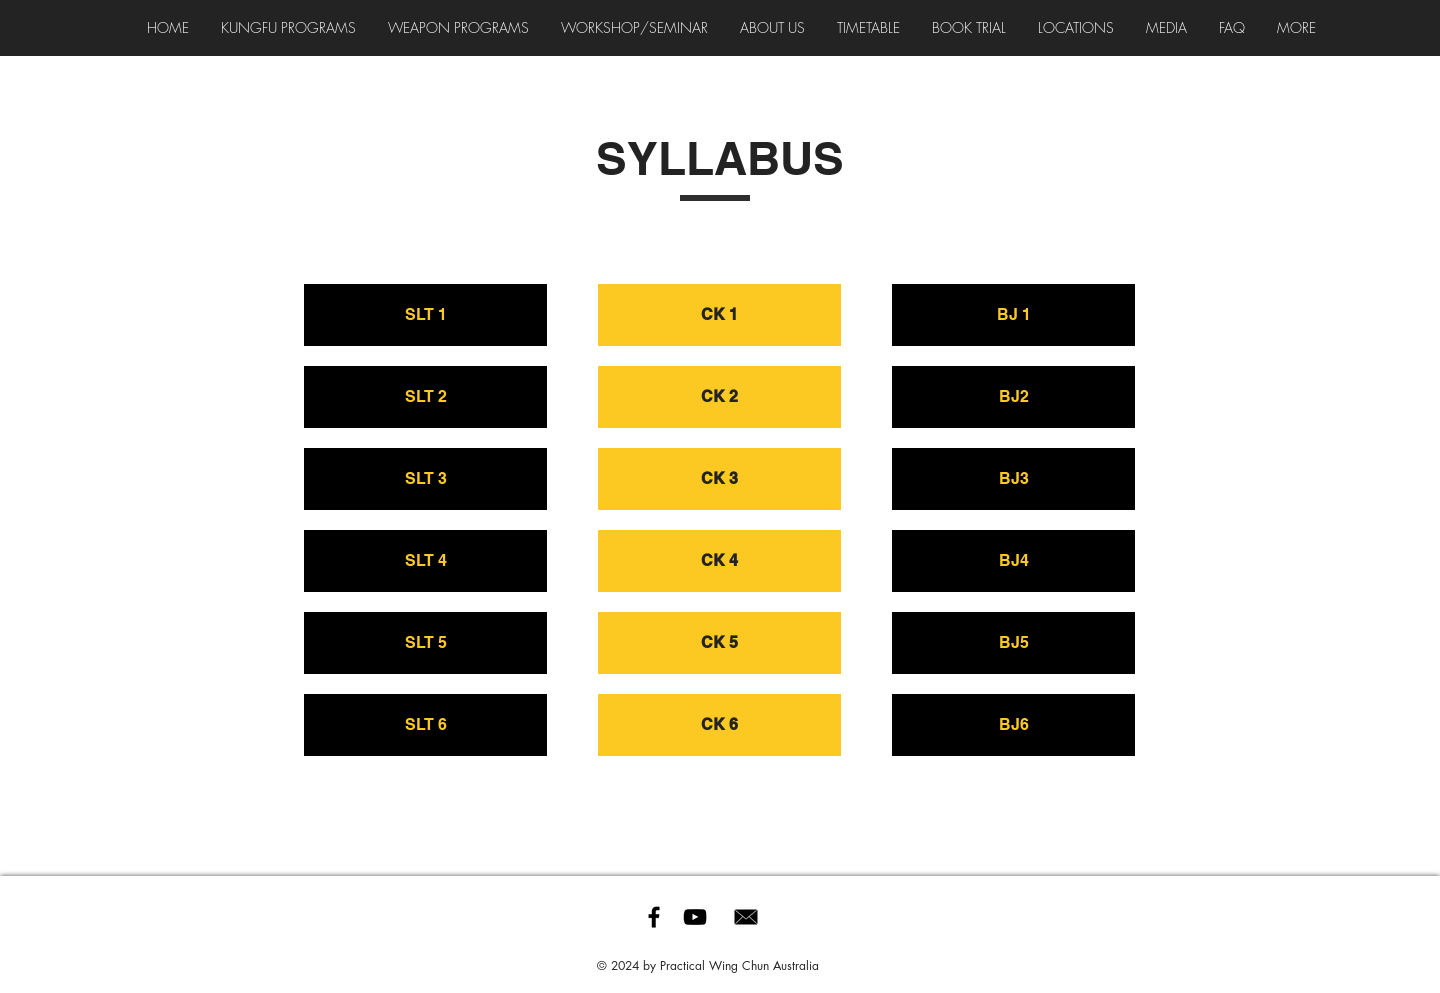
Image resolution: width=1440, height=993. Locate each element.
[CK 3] (719, 479)
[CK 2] (719, 397)
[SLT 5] (425, 643)
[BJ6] (1013, 725)
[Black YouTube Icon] (695, 917)
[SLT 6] (425, 725)
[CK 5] (719, 643)
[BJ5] (1013, 643)
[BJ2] (1013, 397)
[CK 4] (719, 561)
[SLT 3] (425, 479)
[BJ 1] (1013, 315)
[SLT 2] (425, 397)
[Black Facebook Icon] (654, 917)
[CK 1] (719, 315)
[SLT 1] (425, 315)
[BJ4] (1013, 561)
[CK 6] (719, 725)
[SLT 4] (425, 561)
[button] (634, 28)
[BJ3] (1013, 479)
